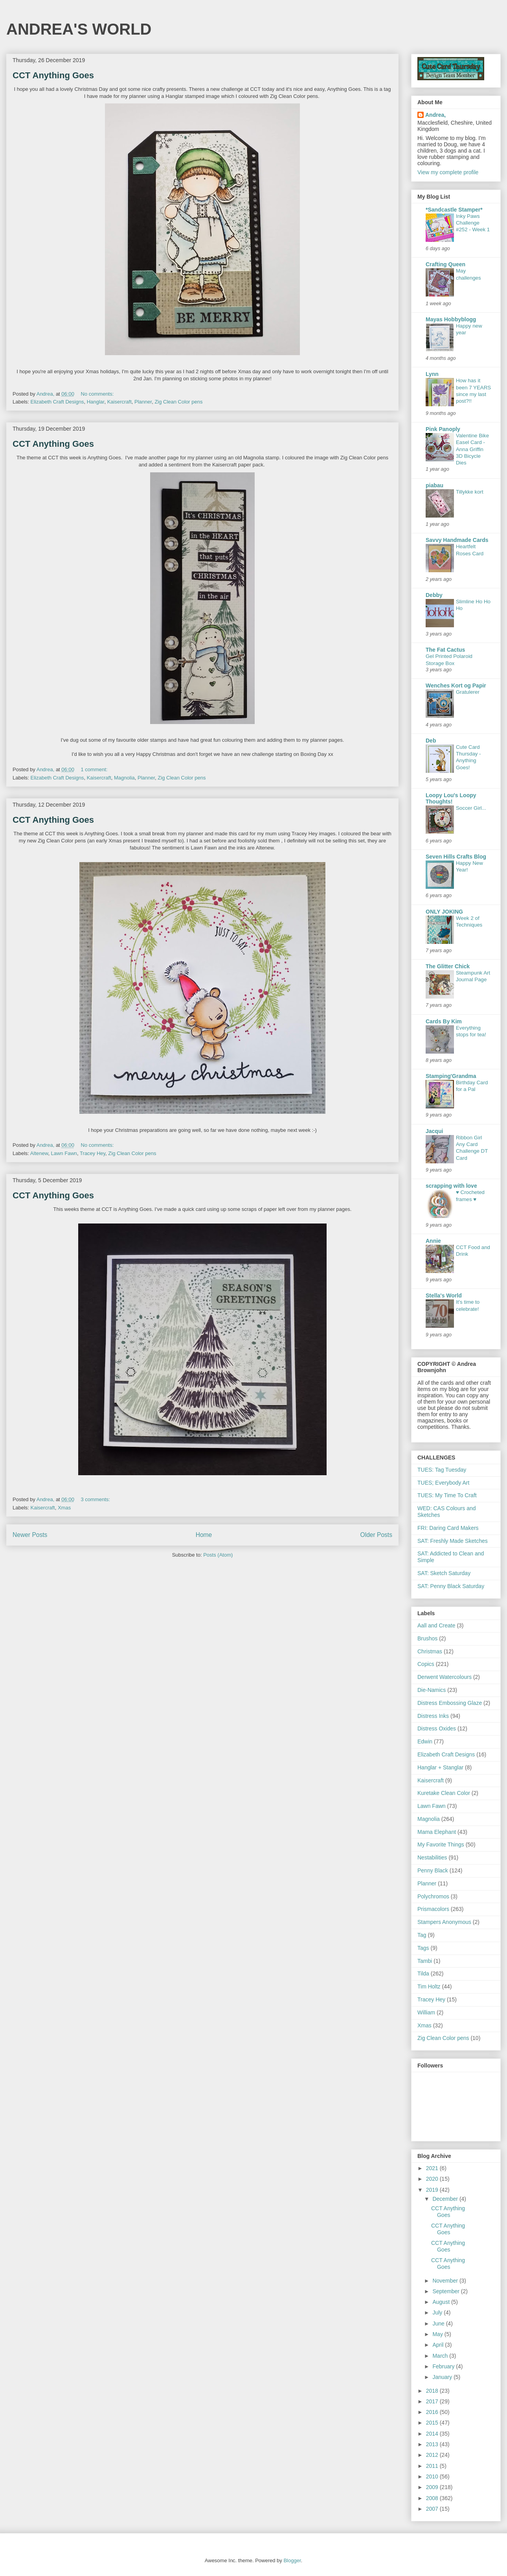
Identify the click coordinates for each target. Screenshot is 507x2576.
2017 (433, 2401)
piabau (434, 485)
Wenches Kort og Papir (456, 685)
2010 (433, 2476)
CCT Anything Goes (53, 75)
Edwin (424, 1741)
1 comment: (95, 769)
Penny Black (432, 1870)
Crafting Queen (445, 264)
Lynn (432, 374)
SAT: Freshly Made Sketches (452, 1541)
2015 (433, 2422)
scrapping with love (451, 1186)
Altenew (39, 1153)
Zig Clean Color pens (178, 402)
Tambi (424, 1961)
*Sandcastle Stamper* (454, 209)
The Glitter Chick (448, 966)
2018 (433, 2391)
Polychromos (433, 1896)
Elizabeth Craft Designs (57, 402)
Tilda (423, 1973)
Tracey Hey (92, 1153)
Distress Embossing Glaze (449, 1703)
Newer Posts (30, 1534)
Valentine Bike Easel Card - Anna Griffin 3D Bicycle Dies (472, 449)
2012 (433, 2455)
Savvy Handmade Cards (457, 540)
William (426, 2012)
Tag (421, 1935)
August (441, 2302)
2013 (433, 2444)
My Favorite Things (440, 1844)
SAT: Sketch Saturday (443, 1573)
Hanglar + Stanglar (440, 1767)
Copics (425, 1664)
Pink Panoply (443, 429)
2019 (433, 2190)
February (444, 2366)
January (443, 2377)
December (445, 2199)
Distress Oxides (436, 1728)
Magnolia (124, 778)
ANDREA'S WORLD (79, 29)
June (439, 2323)
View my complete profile (447, 172)
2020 (433, 2179)
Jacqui (434, 1131)
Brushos (427, 1638)
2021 (433, 2168)
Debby (434, 595)
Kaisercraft (119, 402)
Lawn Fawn (64, 1153)
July (438, 2312)
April (438, 2345)
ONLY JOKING (444, 911)
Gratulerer (467, 692)
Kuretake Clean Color (443, 1793)
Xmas (64, 1508)
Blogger (292, 2560)
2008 (433, 2498)
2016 (433, 2412)
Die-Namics (431, 1690)
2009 (433, 2487)
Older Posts (376, 1534)
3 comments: (96, 1499)
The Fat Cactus (445, 650)
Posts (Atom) (218, 1555)
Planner (143, 402)
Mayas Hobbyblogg (451, 319)
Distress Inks (433, 1716)
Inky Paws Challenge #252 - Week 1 (473, 223)
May (438, 2334)
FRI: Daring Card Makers (448, 1528)
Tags (423, 1948)
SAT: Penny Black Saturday (450, 1586)
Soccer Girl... (471, 808)
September (446, 2291)
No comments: (98, 394)
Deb (431, 740)
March (440, 2356)
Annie (433, 1241)
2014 (433, 2433)
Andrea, (435, 115)
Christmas (429, 1651)
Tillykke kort (469, 492)
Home (204, 1534)
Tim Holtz (429, 1986)
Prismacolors (433, 1909)
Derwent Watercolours (444, 1677)
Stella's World (444, 1295)
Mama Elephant (436, 1832)
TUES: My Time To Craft (447, 1495)
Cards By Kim (444, 1021)
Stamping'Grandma (451, 1076)
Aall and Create (436, 1625)
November (445, 2280)
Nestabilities (432, 1857)
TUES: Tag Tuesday (441, 1470)
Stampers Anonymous (444, 1922)
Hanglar (96, 402)
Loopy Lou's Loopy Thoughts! (451, 798)
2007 (433, 2509)
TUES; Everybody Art (443, 1483)
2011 (433, 2466)
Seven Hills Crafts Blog (456, 856)
